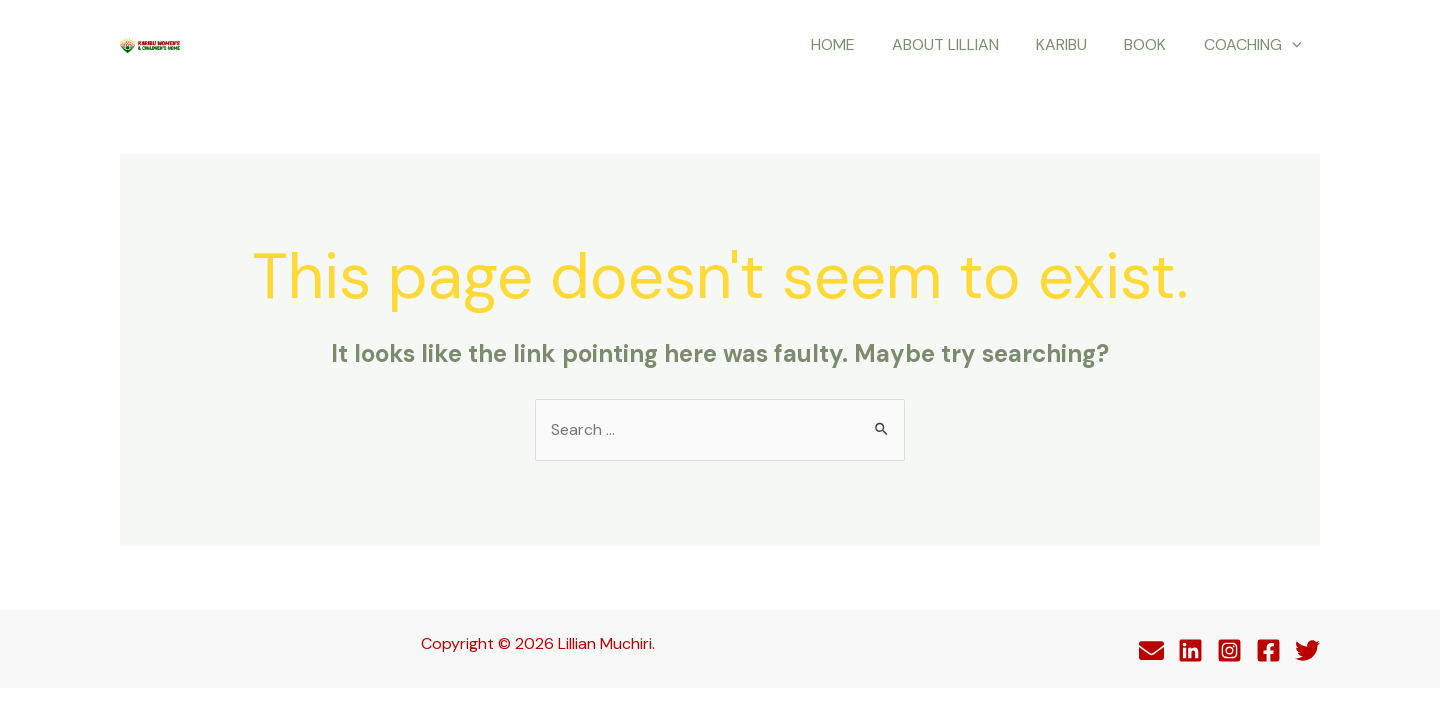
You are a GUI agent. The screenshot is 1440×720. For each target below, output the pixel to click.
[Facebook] (1268, 650)
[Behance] (1151, 650)
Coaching (1255, 45)
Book (1153, 44)
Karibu (1074, 44)
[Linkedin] (1190, 650)
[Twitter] (1307, 650)
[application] (1294, 45)
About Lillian (963, 44)
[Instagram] (1229, 650)
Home (856, 44)
